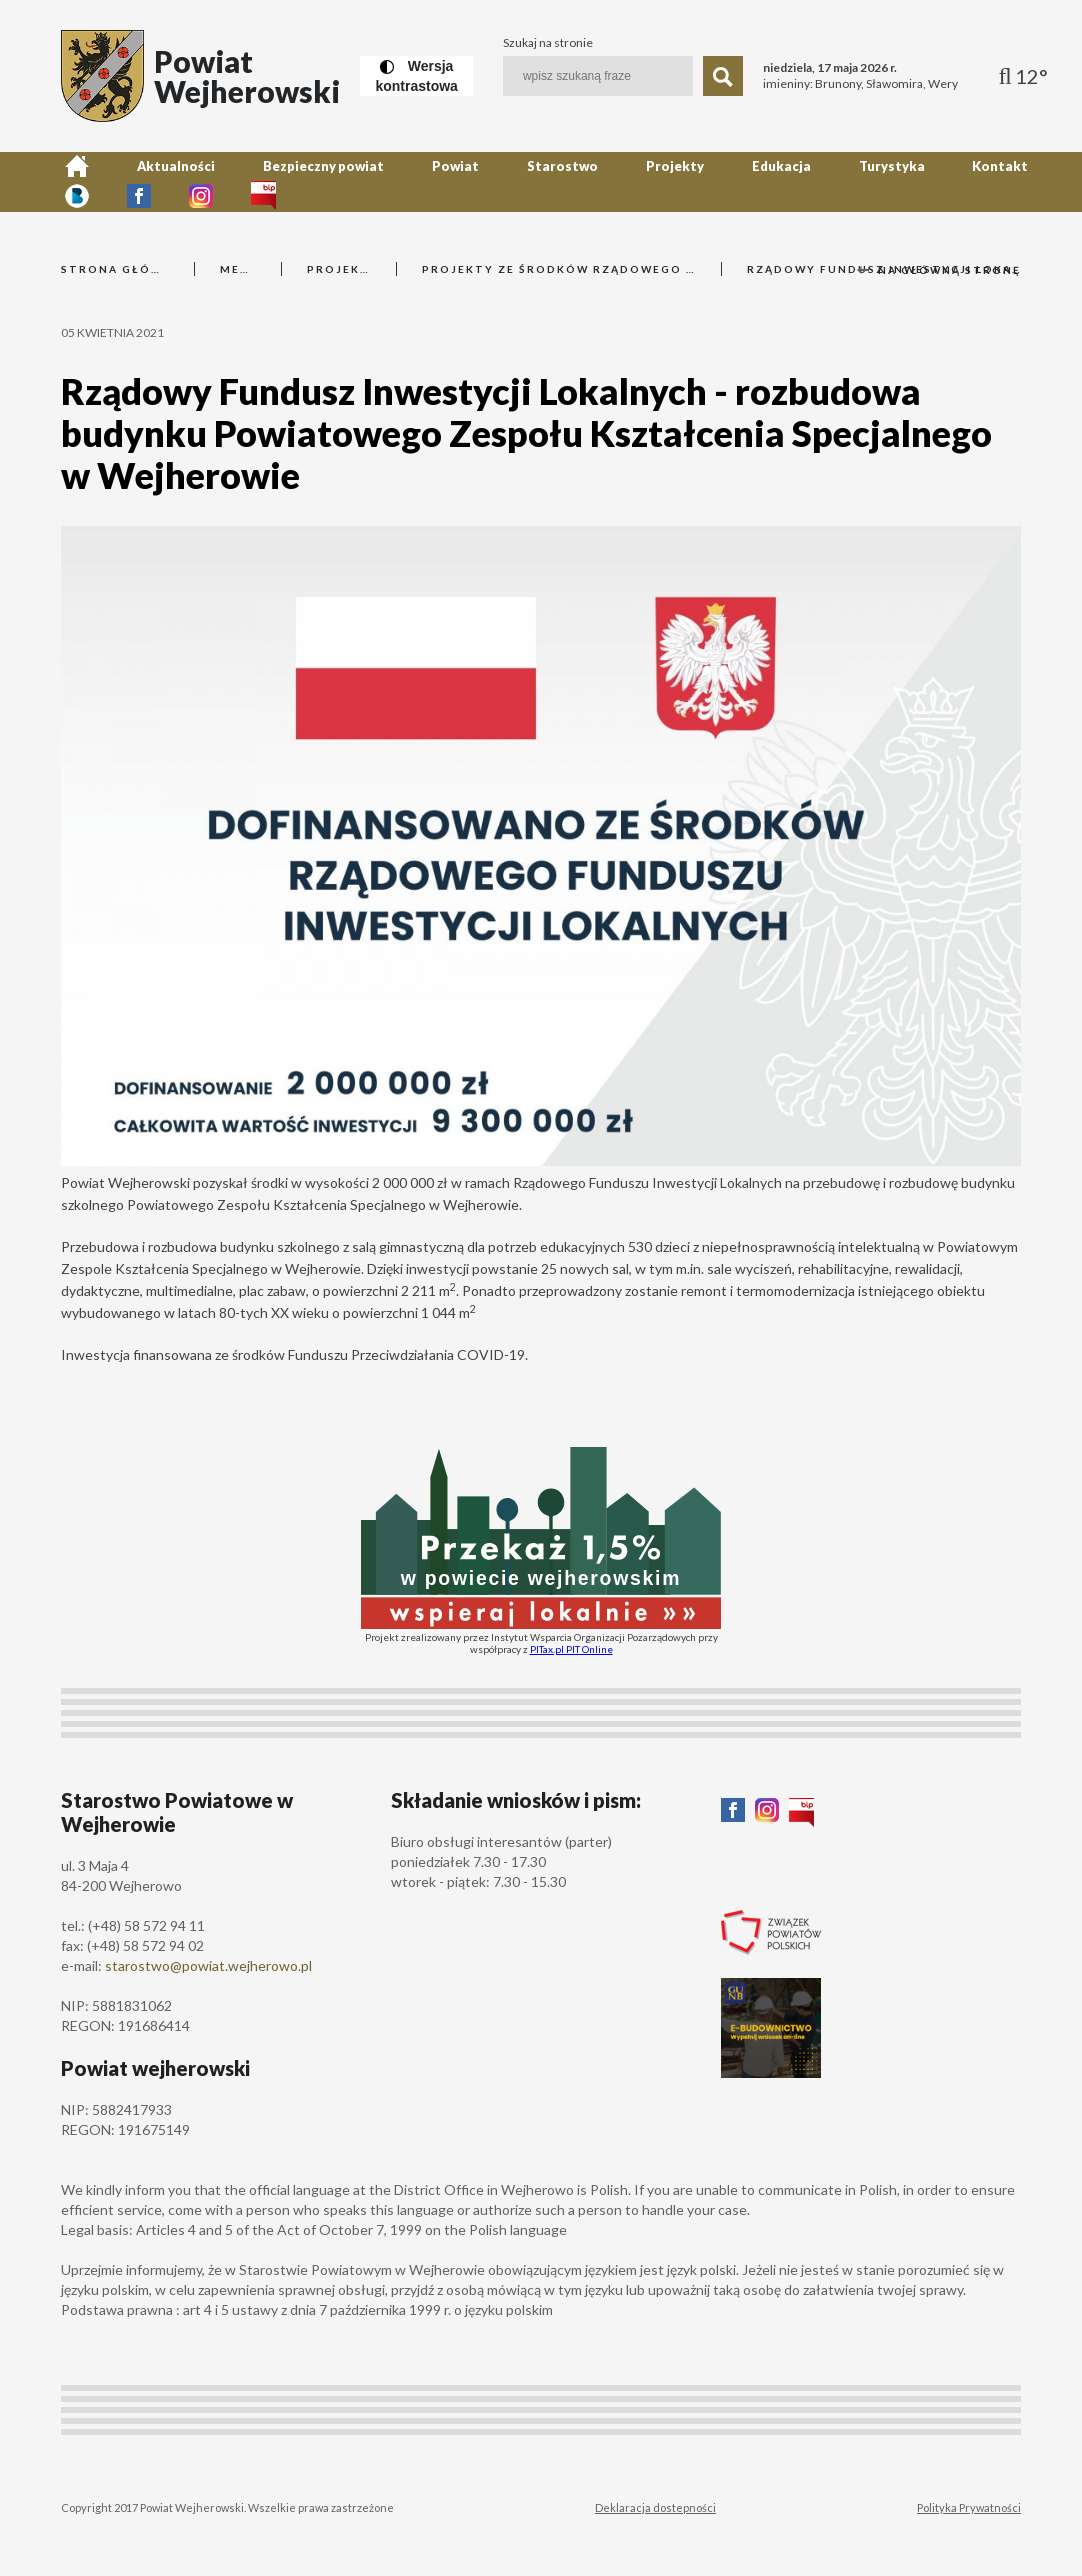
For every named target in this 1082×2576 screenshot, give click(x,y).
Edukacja (634, 181)
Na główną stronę (939, 270)
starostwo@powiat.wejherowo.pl (208, 1965)
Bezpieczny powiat (270, 181)
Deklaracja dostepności (655, 2507)
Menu (238, 269)
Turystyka (722, 181)
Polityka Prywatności (969, 2507)
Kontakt (808, 181)
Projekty (550, 181)
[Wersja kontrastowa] (416, 76)
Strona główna (115, 269)
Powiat (379, 181)
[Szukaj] (723, 76)
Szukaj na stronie (548, 43)
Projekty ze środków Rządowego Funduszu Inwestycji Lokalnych (559, 269)
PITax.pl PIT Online (571, 1649)
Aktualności (146, 181)
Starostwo (462, 181)
